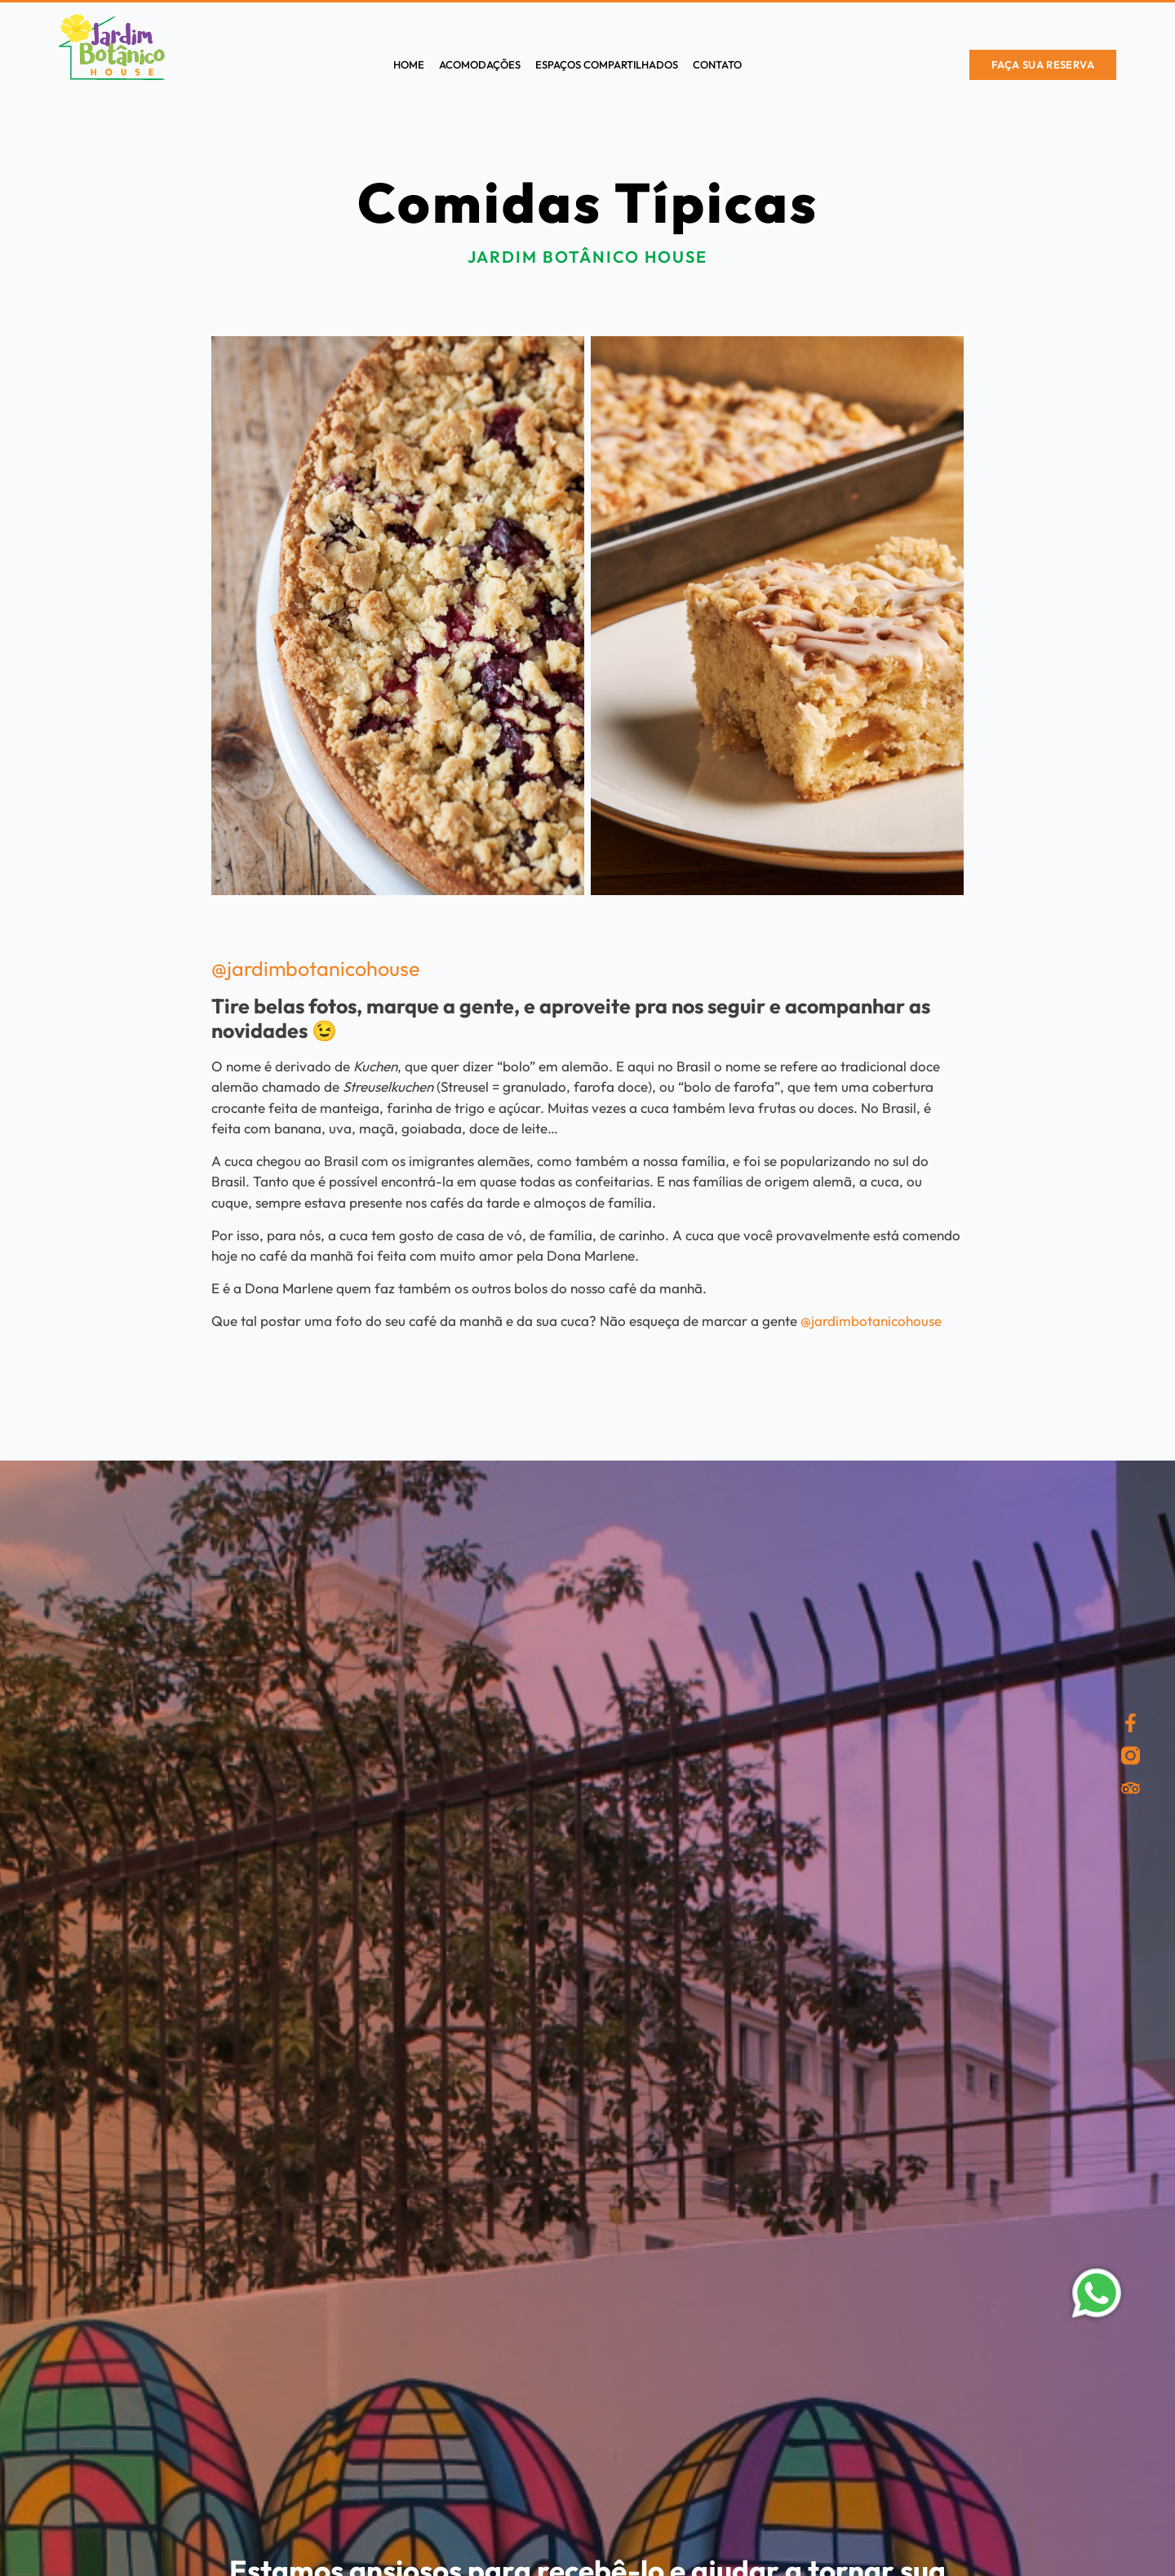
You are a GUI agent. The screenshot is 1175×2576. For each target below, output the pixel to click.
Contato (717, 64)
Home (408, 64)
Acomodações (480, 64)
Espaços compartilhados (606, 64)
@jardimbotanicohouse (315, 968)
